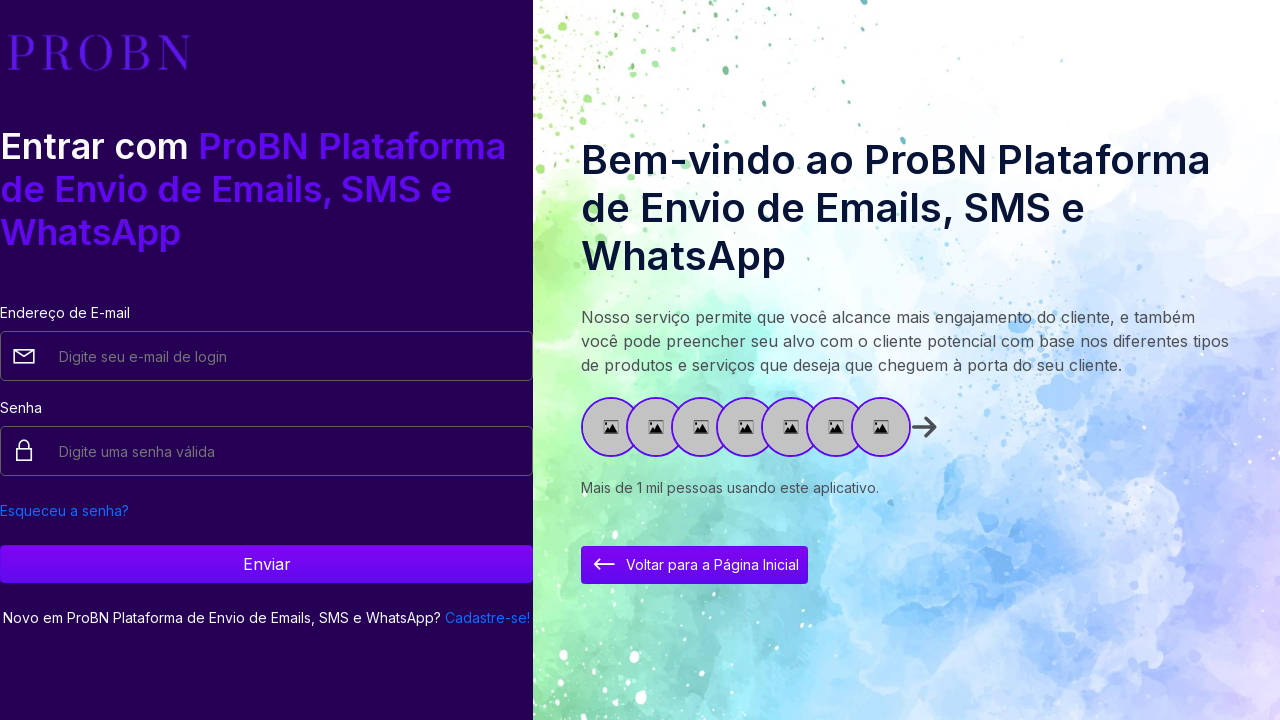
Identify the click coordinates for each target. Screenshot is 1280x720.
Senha (21, 407)
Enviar (267, 564)
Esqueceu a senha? (64, 510)
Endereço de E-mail (65, 312)
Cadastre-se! (487, 617)
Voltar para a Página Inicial (694, 565)
